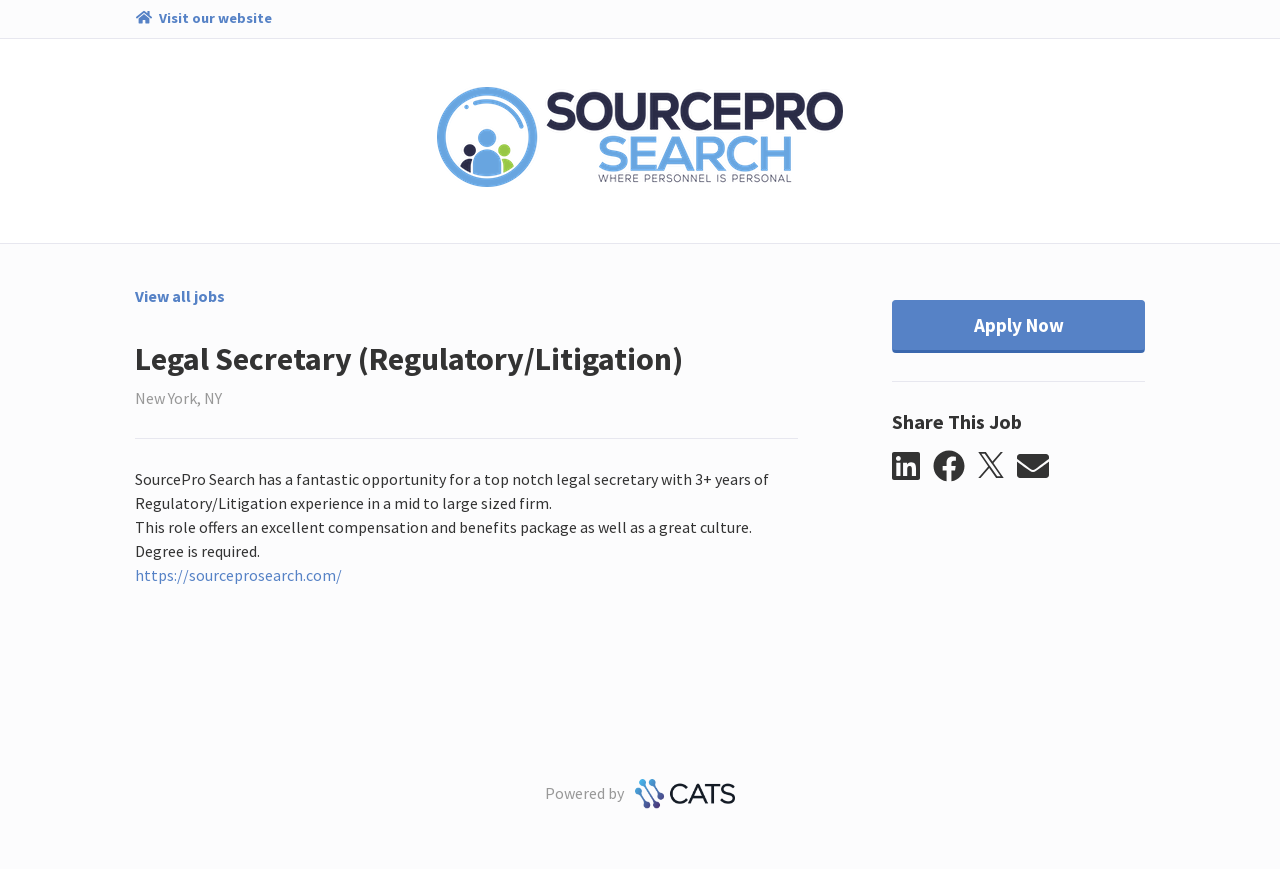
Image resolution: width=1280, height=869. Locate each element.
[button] (912, 467)
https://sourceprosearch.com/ (238, 575)
